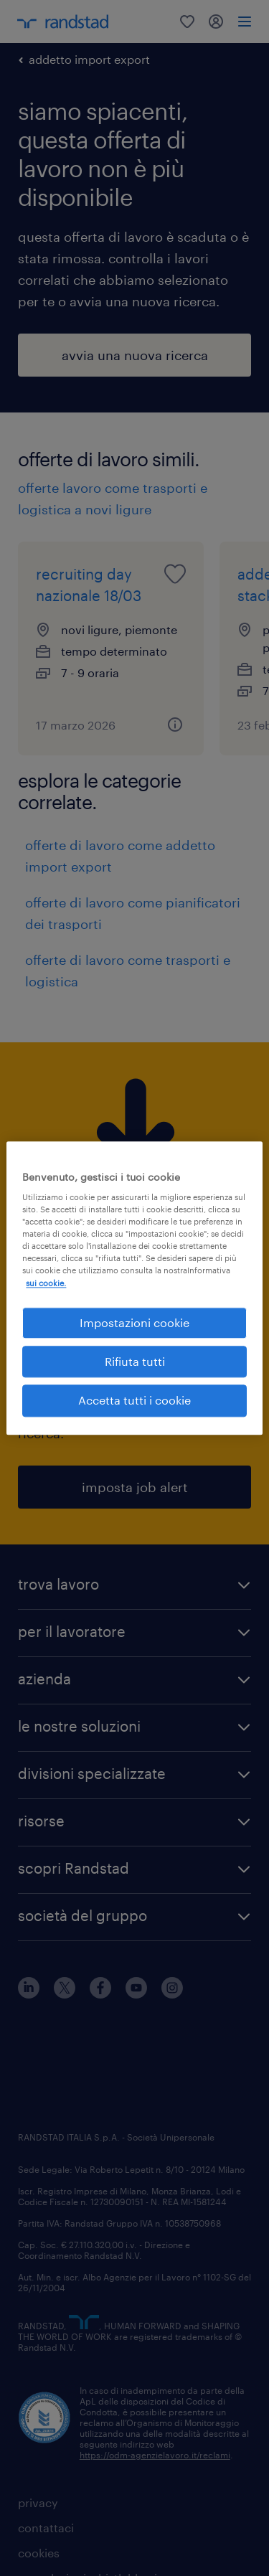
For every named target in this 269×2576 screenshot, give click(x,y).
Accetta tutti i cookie (134, 1400)
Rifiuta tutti (135, 1361)
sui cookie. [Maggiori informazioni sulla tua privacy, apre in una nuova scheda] (46, 1283)
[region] (134, 1288)
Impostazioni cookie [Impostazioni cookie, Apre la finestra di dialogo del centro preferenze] (134, 1322)
